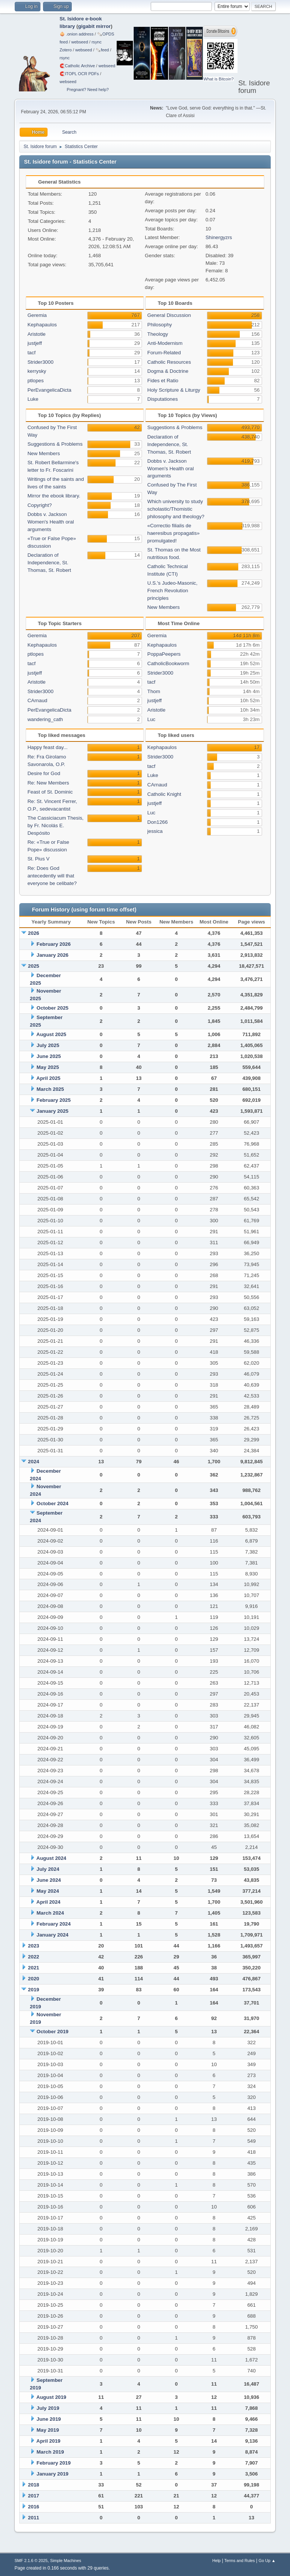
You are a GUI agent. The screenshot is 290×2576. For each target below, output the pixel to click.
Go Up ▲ (267, 2560)
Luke (33, 399)
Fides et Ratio (162, 380)
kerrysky (37, 371)
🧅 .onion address (77, 34)
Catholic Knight (164, 794)
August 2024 (51, 1858)
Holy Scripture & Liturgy (173, 390)
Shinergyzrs (218, 237)
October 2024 (52, 1503)
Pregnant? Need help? (88, 89)
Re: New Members (48, 783)
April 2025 (48, 1078)
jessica (155, 831)
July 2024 (48, 1869)
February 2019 (54, 2463)
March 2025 (50, 1089)
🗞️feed (102, 50)
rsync (96, 42)
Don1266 (157, 822)
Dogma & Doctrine (167, 371)
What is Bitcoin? (219, 79)
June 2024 (49, 1880)
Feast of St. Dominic (50, 792)
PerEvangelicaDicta (49, 390)
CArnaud (38, 700)
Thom (153, 691)
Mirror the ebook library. (54, 496)
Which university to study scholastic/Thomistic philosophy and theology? (175, 509)
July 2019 (48, 2408)
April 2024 (48, 1902)
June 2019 (49, 2419)
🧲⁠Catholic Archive (77, 65)
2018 (33, 2485)
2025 (33, 966)
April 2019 (48, 2441)
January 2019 (52, 2474)
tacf (31, 352)
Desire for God (44, 773)
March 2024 (50, 1913)
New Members (44, 453)
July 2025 (48, 1045)
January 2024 (52, 1935)
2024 (33, 1461)
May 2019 (48, 2430)
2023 (33, 1946)
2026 (33, 933)
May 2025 (48, 1067)
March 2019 (50, 2452)
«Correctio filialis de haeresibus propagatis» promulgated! (173, 533)
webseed (79, 42)
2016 (33, 2507)
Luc (151, 719)
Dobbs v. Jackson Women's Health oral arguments (51, 521)
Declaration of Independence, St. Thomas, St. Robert (49, 562)
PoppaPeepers (163, 654)
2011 (33, 2517)
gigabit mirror (94, 26)
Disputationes (162, 399)
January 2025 (52, 1111)
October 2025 (52, 1008)
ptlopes (36, 380)
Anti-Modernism (164, 343)
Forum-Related (164, 352)
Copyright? (40, 505)
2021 (33, 1968)
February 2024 (54, 1924)
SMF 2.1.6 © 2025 (31, 2560)
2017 (33, 2496)
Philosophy (159, 324)
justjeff (35, 343)
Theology (157, 334)
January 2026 (52, 955)
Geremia (37, 315)
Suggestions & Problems (55, 444)
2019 (33, 1989)
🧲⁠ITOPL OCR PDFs (79, 73)
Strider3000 (41, 362)
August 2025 (51, 1034)
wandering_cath (45, 719)
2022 (33, 1957)
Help (216, 2560)
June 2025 (49, 1056)
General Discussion (169, 315)
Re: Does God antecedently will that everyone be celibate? (52, 875)
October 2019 (52, 2031)
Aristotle (37, 334)
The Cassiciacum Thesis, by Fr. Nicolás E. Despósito (56, 825)
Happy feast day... (48, 747)
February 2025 (54, 1100)
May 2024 (48, 1891)
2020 (33, 1978)
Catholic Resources (169, 362)
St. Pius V (39, 859)
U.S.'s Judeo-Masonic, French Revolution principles (172, 590)
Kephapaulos (42, 324)
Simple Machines (65, 2560)
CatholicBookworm (168, 663)
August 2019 (51, 2397)
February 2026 (54, 944)
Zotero (66, 50)
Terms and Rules (239, 2560)
